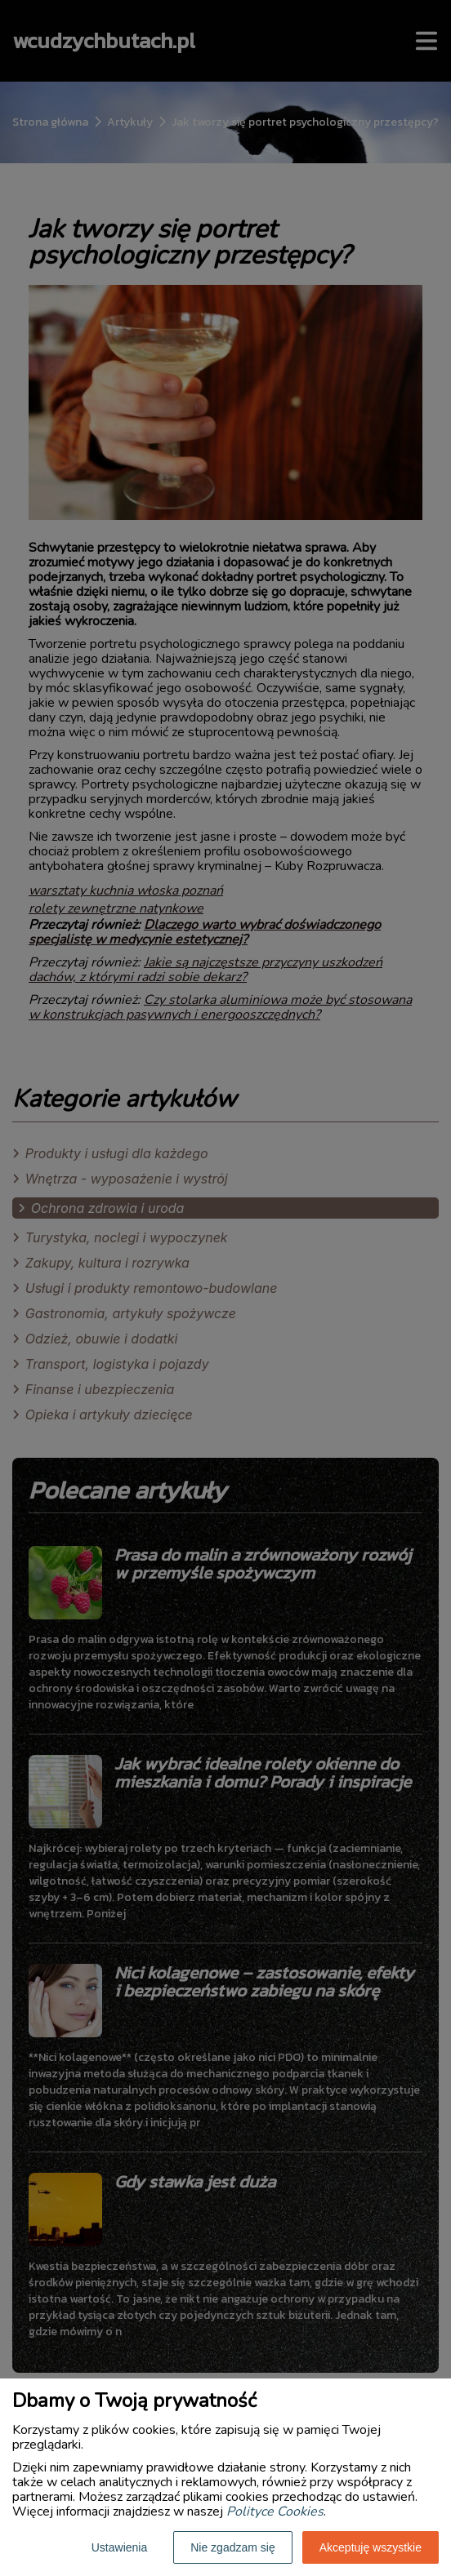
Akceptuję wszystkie (370, 2547)
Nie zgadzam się (232, 2547)
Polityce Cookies (275, 2511)
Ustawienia (119, 2547)
